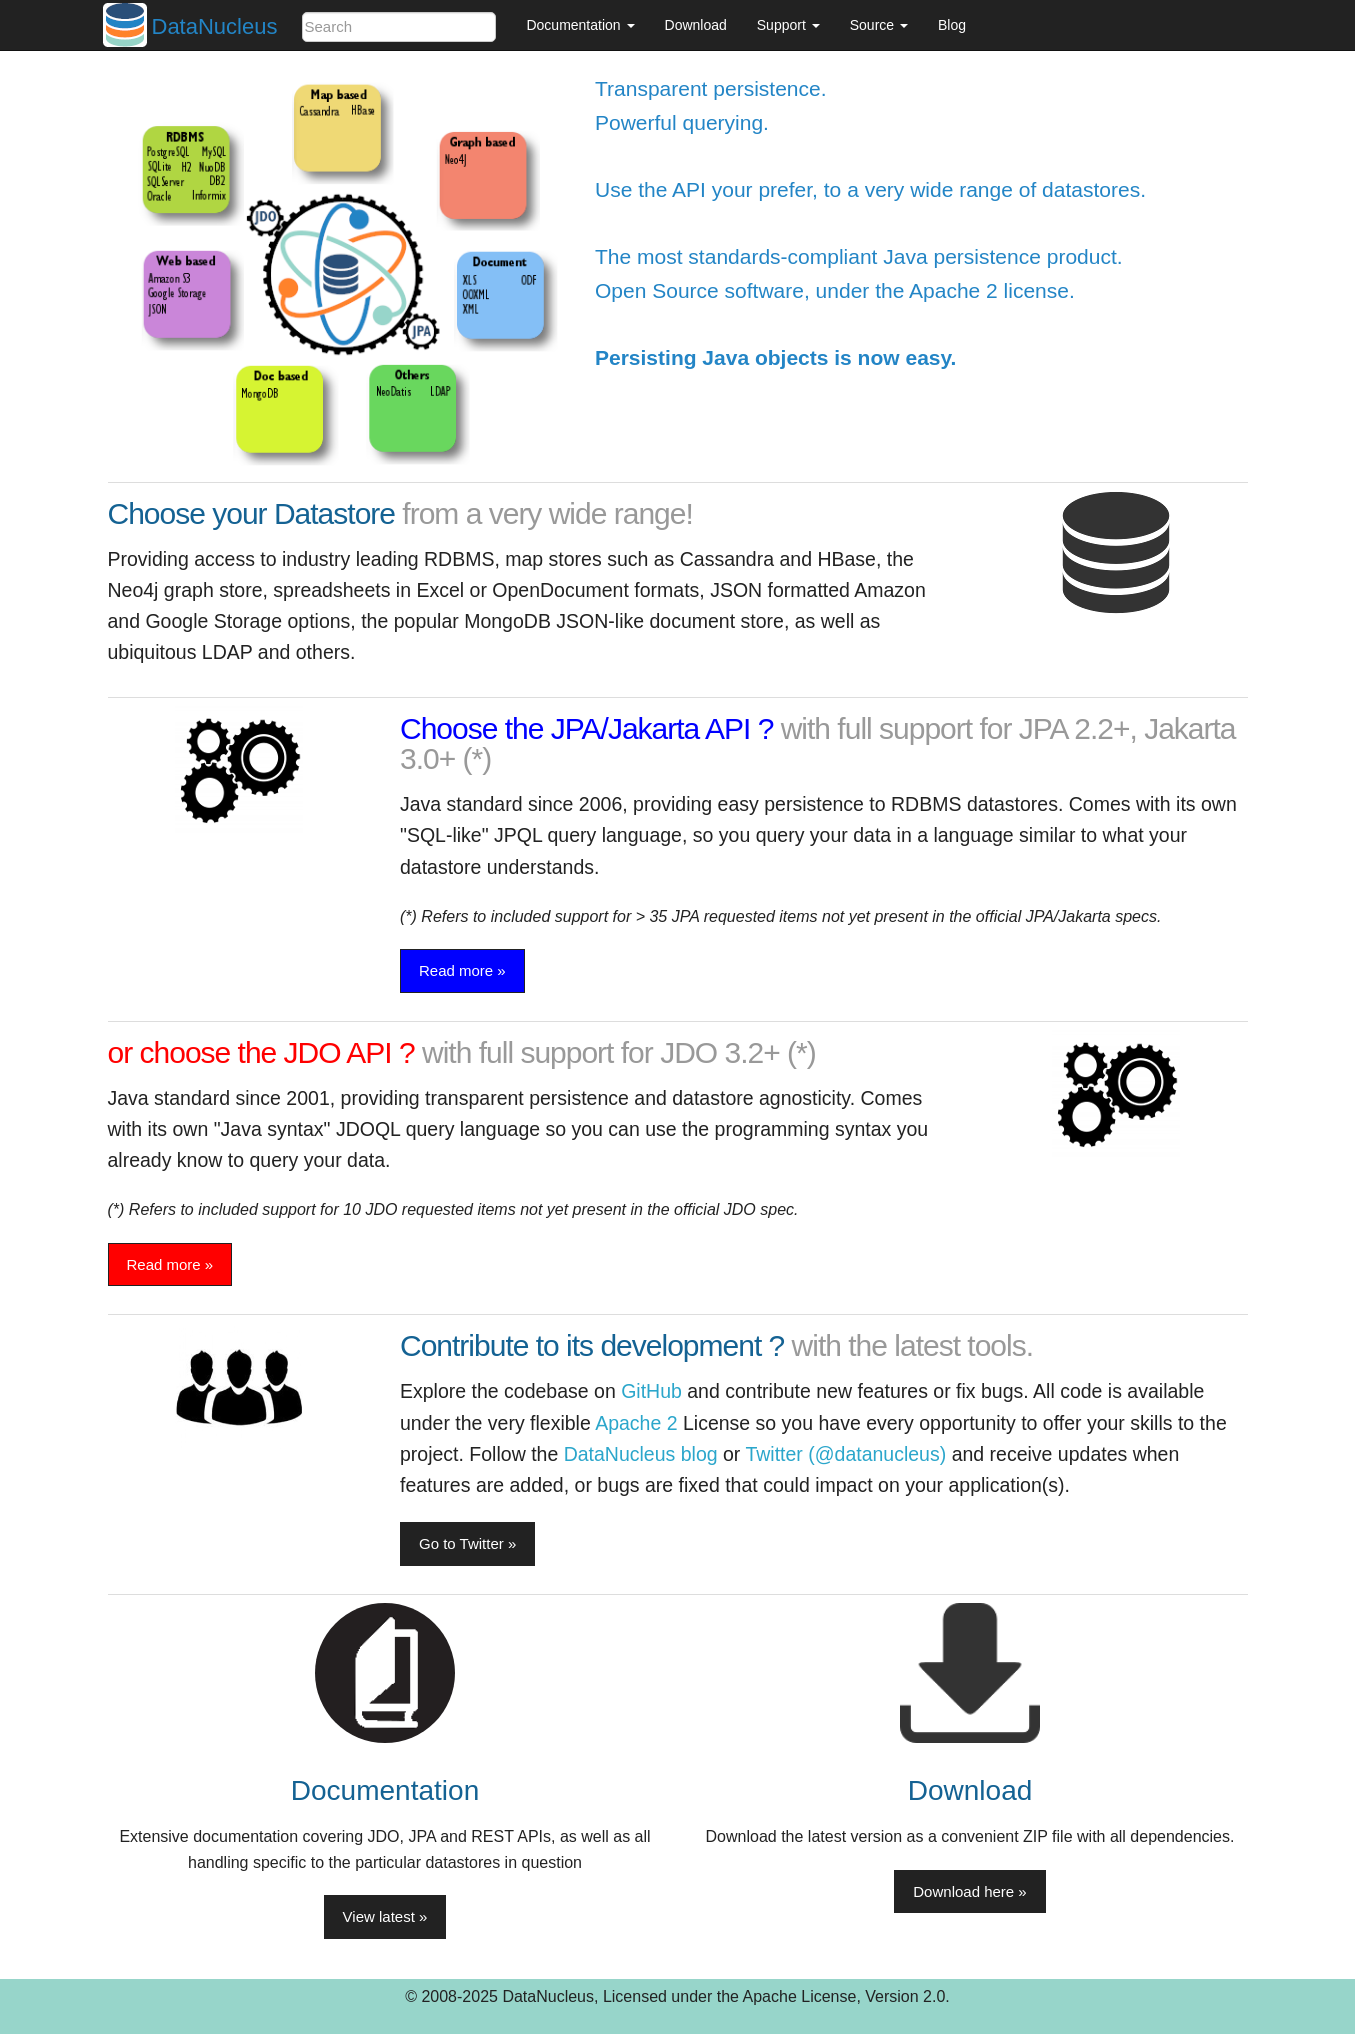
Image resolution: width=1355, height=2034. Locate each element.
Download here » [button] (969, 1891)
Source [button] (879, 25)
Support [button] (788, 25)
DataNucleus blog (641, 1454)
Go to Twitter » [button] (467, 1543)
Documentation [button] (580, 25)
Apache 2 (636, 1423)
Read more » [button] (462, 970)
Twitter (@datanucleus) (845, 1454)
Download (696, 25)
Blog (952, 25)
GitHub (651, 1391)
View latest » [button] (385, 1916)
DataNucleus (215, 26)
